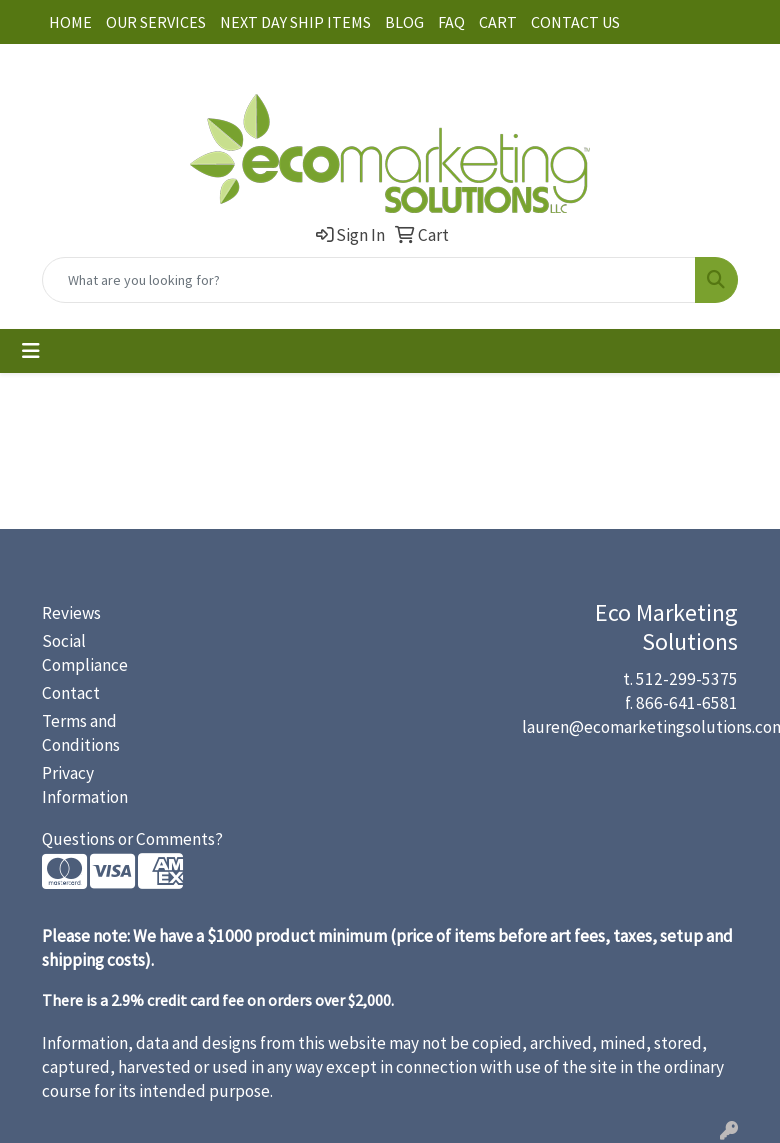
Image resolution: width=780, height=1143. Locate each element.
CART (498, 22)
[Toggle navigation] (31, 351)
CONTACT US (575, 22)
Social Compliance (85, 653)
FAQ (451, 22)
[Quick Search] (369, 280)
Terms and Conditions (81, 733)
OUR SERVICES (156, 22)
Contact (71, 693)
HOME (70, 22)
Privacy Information (85, 785)
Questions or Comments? (132, 839)
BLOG (404, 22)
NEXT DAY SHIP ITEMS (295, 22)
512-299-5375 (687, 679)
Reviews (71, 613)
